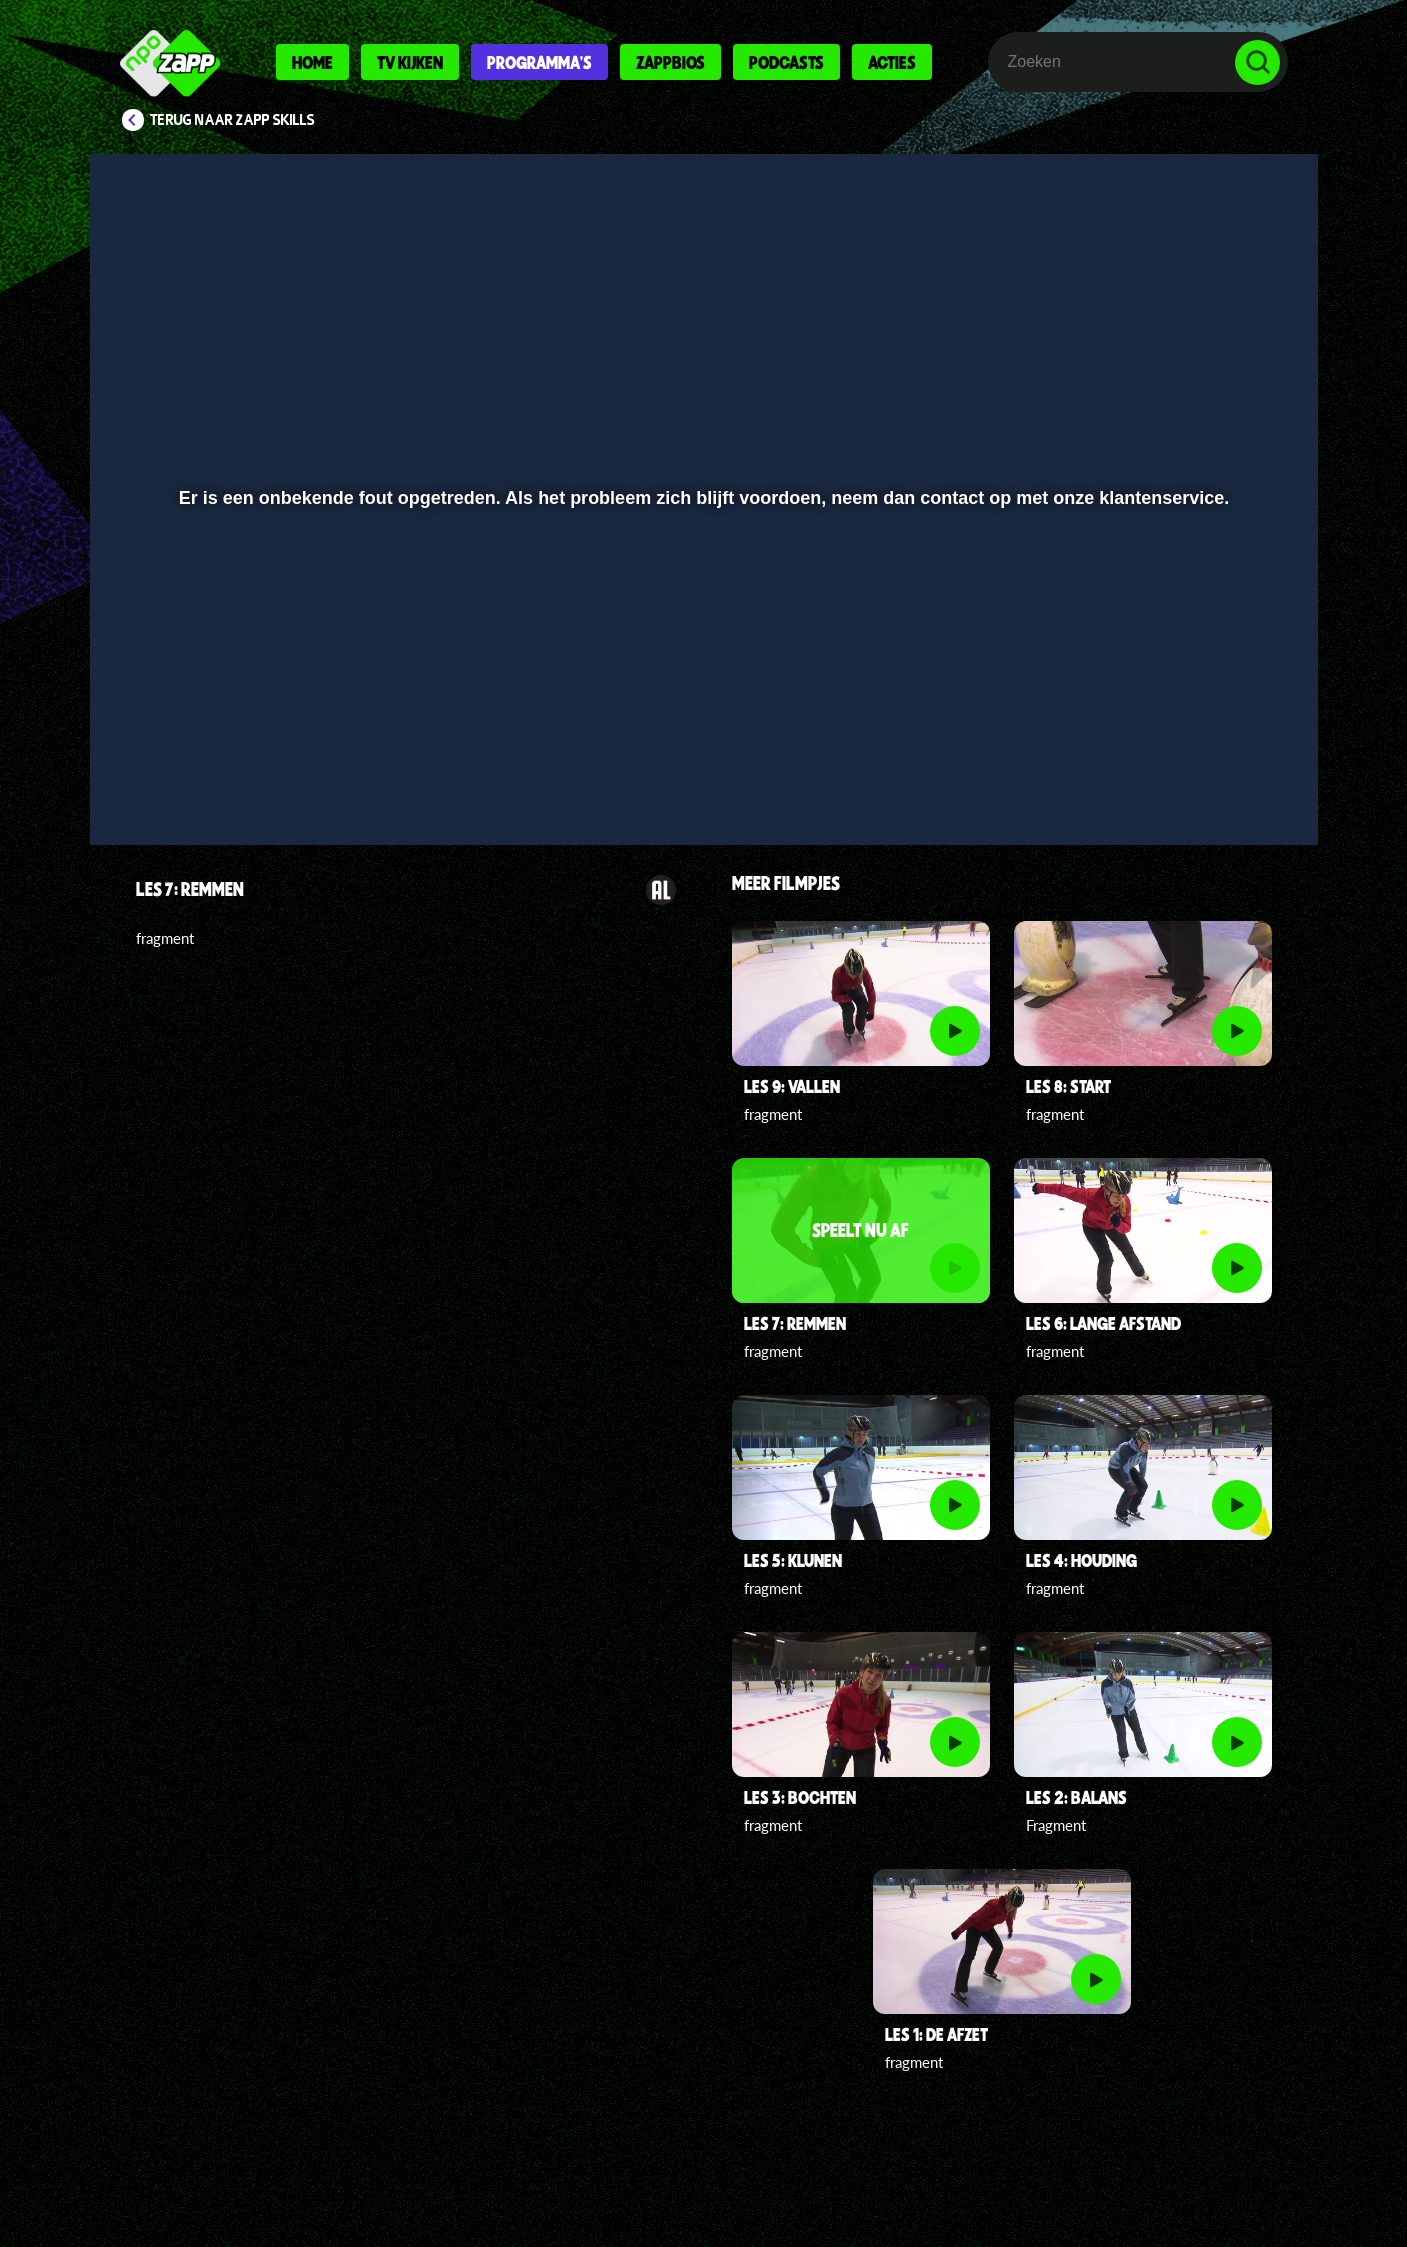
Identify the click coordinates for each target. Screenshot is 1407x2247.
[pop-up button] (1195, 777)
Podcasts (786, 62)
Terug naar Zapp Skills (232, 120)
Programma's (539, 62)
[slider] (700, 735)
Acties (892, 62)
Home (312, 62)
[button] (170, 777)
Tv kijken (410, 62)
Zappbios (670, 62)
